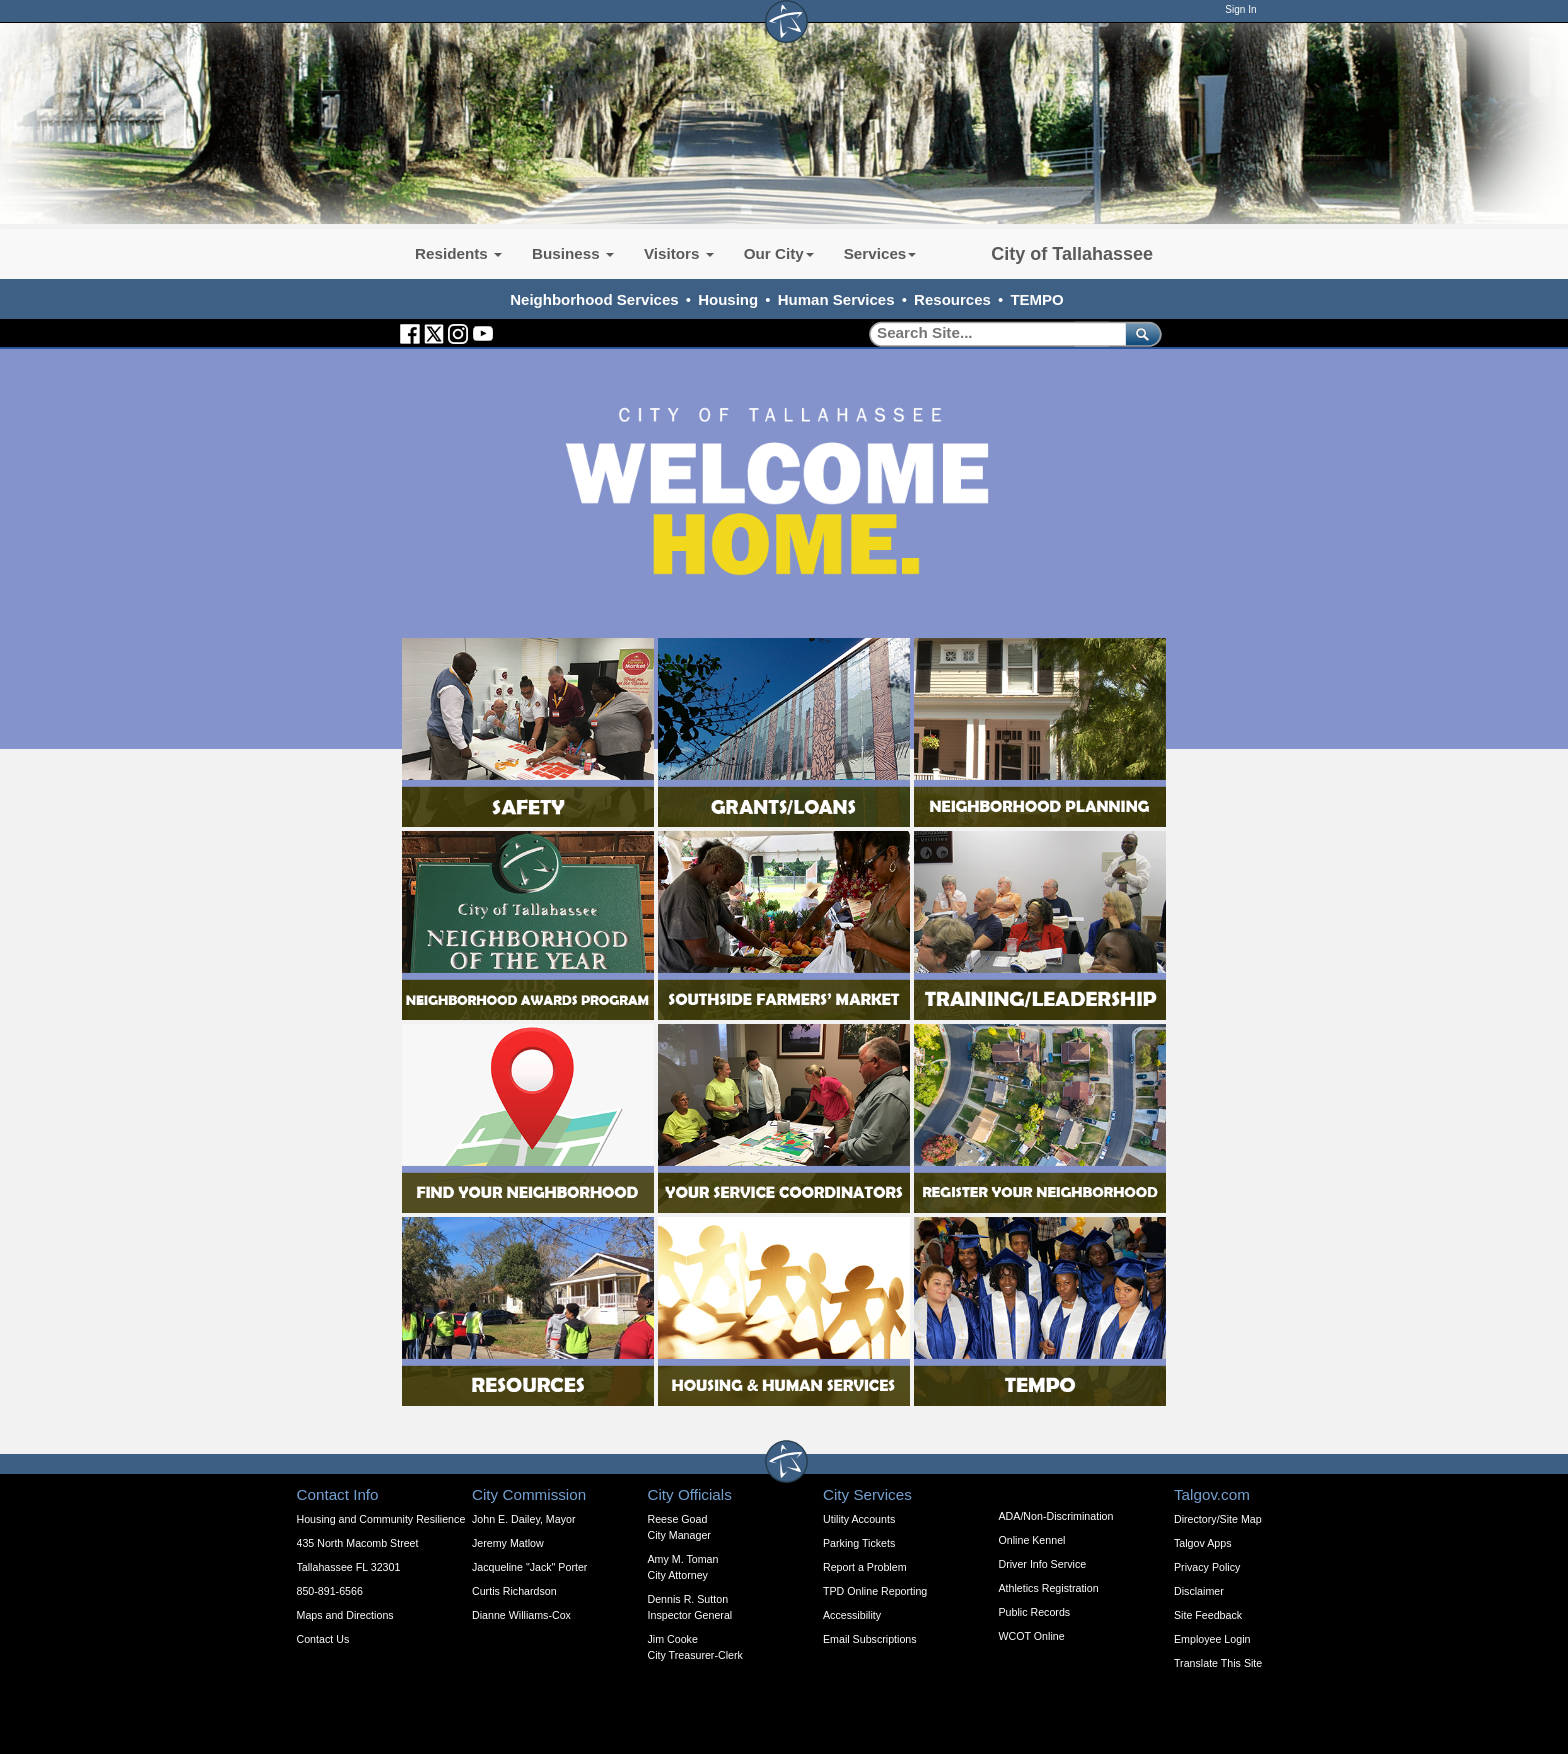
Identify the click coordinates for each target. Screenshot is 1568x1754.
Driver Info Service (1043, 1564)
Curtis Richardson (514, 1591)
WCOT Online (1032, 1636)
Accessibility (852, 1615)
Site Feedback (1208, 1615)
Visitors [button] (679, 253)
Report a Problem (865, 1567)
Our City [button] (779, 253)
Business (573, 253)
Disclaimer (1199, 1591)
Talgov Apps (1202, 1543)
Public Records (1035, 1612)
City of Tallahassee (1072, 254)
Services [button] (880, 253)
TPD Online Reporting (875, 1591)
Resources (952, 299)
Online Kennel (1032, 1540)
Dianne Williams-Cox (521, 1615)
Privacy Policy (1207, 1567)
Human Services (836, 299)
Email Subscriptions (870, 1639)
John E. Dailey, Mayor (523, 1519)
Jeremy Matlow (508, 1543)
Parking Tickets (859, 1543)
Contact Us (323, 1639)
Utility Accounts (859, 1519)
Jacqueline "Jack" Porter (529, 1567)
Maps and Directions (345, 1615)
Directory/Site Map (1218, 1519)
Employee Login (1212, 1639)
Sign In (1240, 9)
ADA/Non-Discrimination (1056, 1516)
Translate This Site (1218, 1663)
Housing (728, 299)
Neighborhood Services (594, 299)
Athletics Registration (1049, 1588)
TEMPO (1036, 299)
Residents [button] (458, 253)
